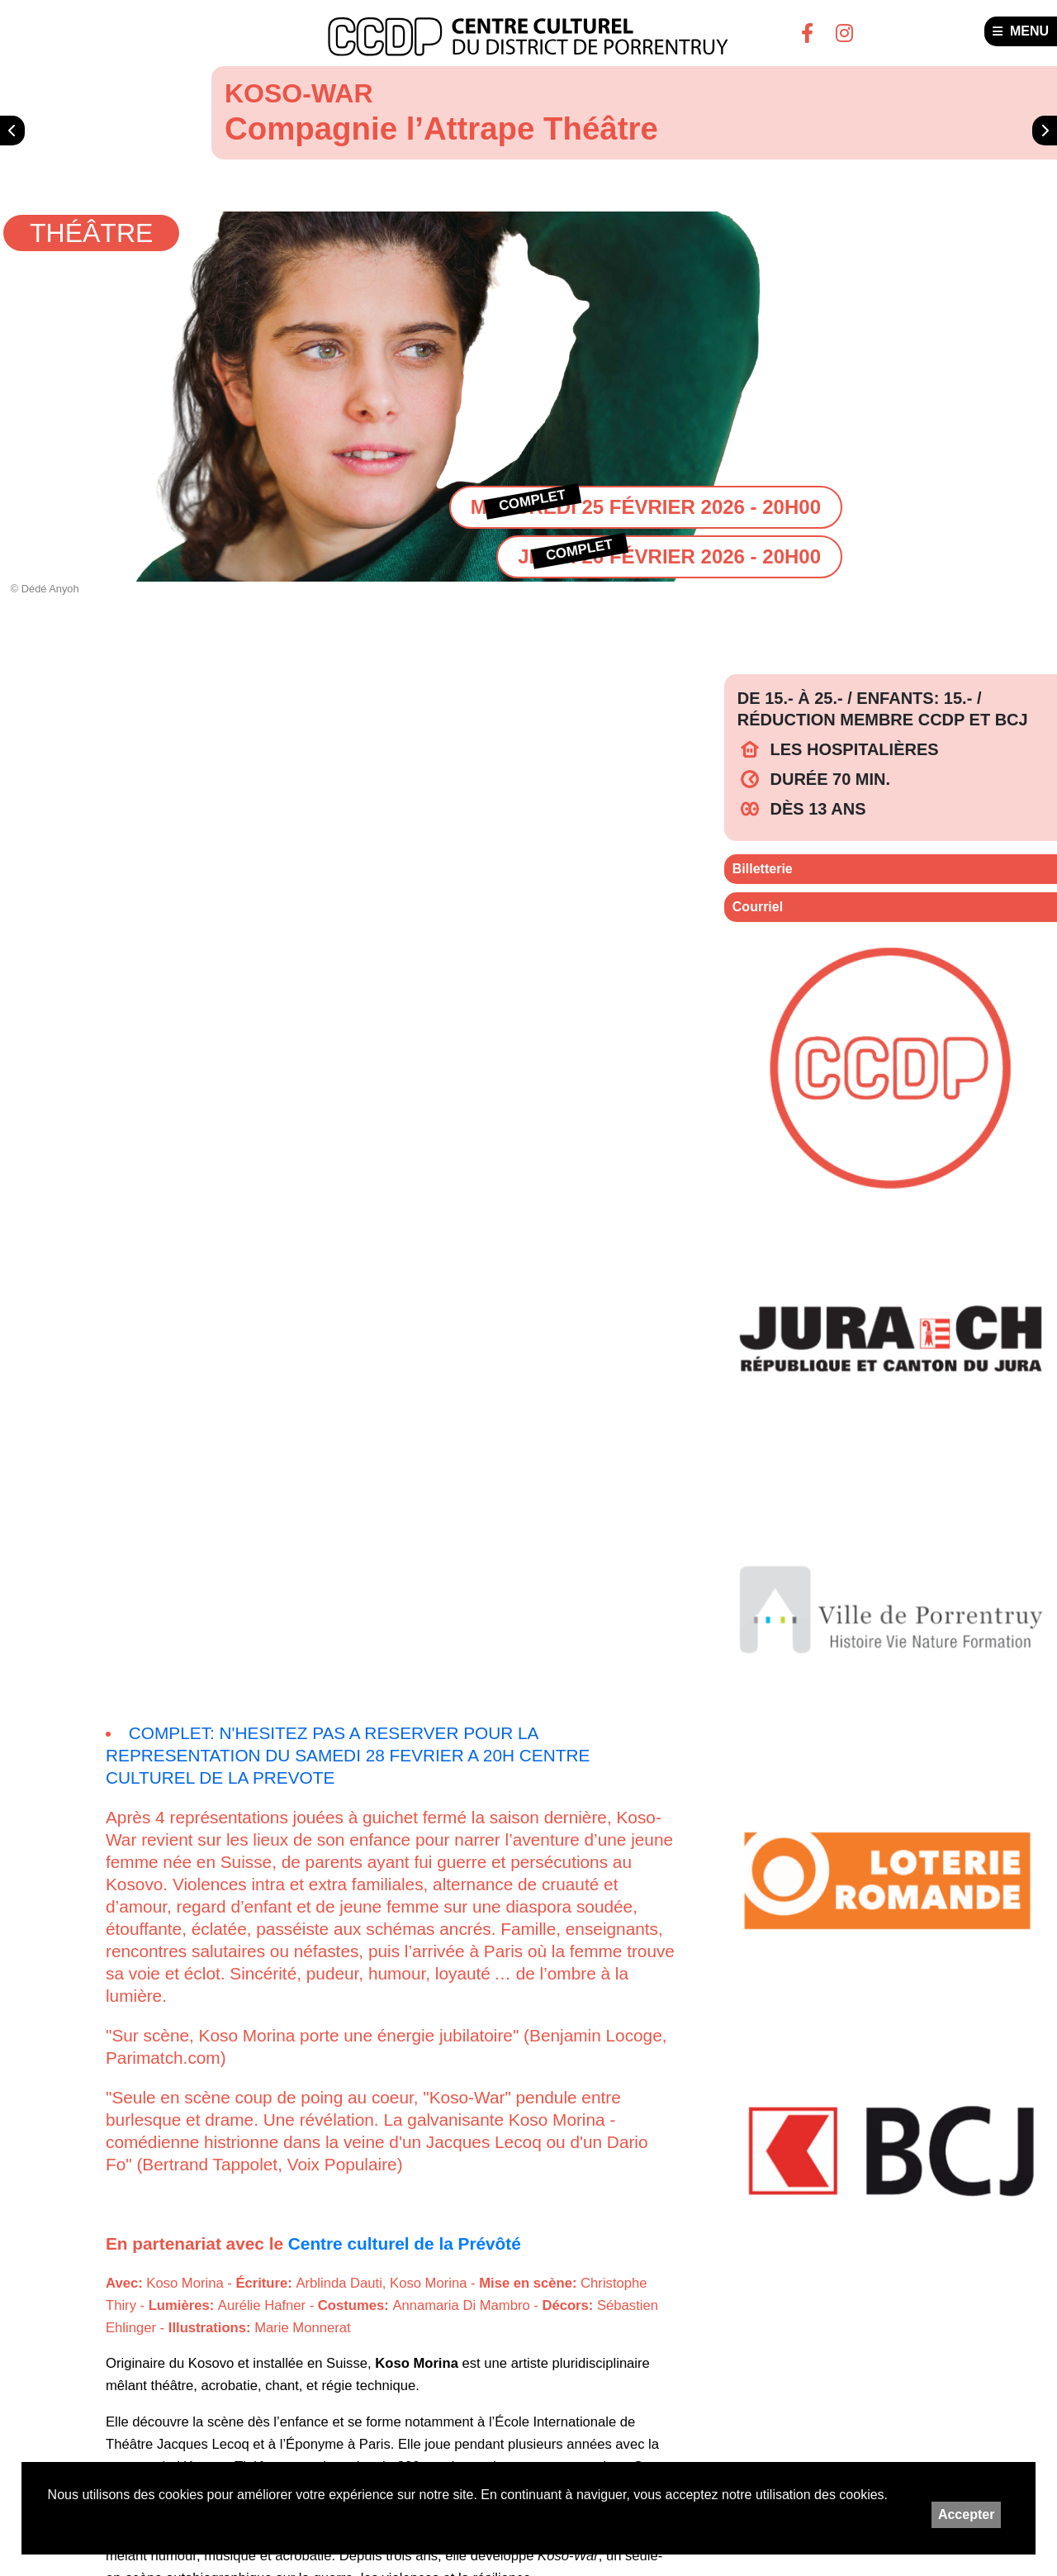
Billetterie (762, 869)
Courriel (757, 907)
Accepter (966, 2514)
